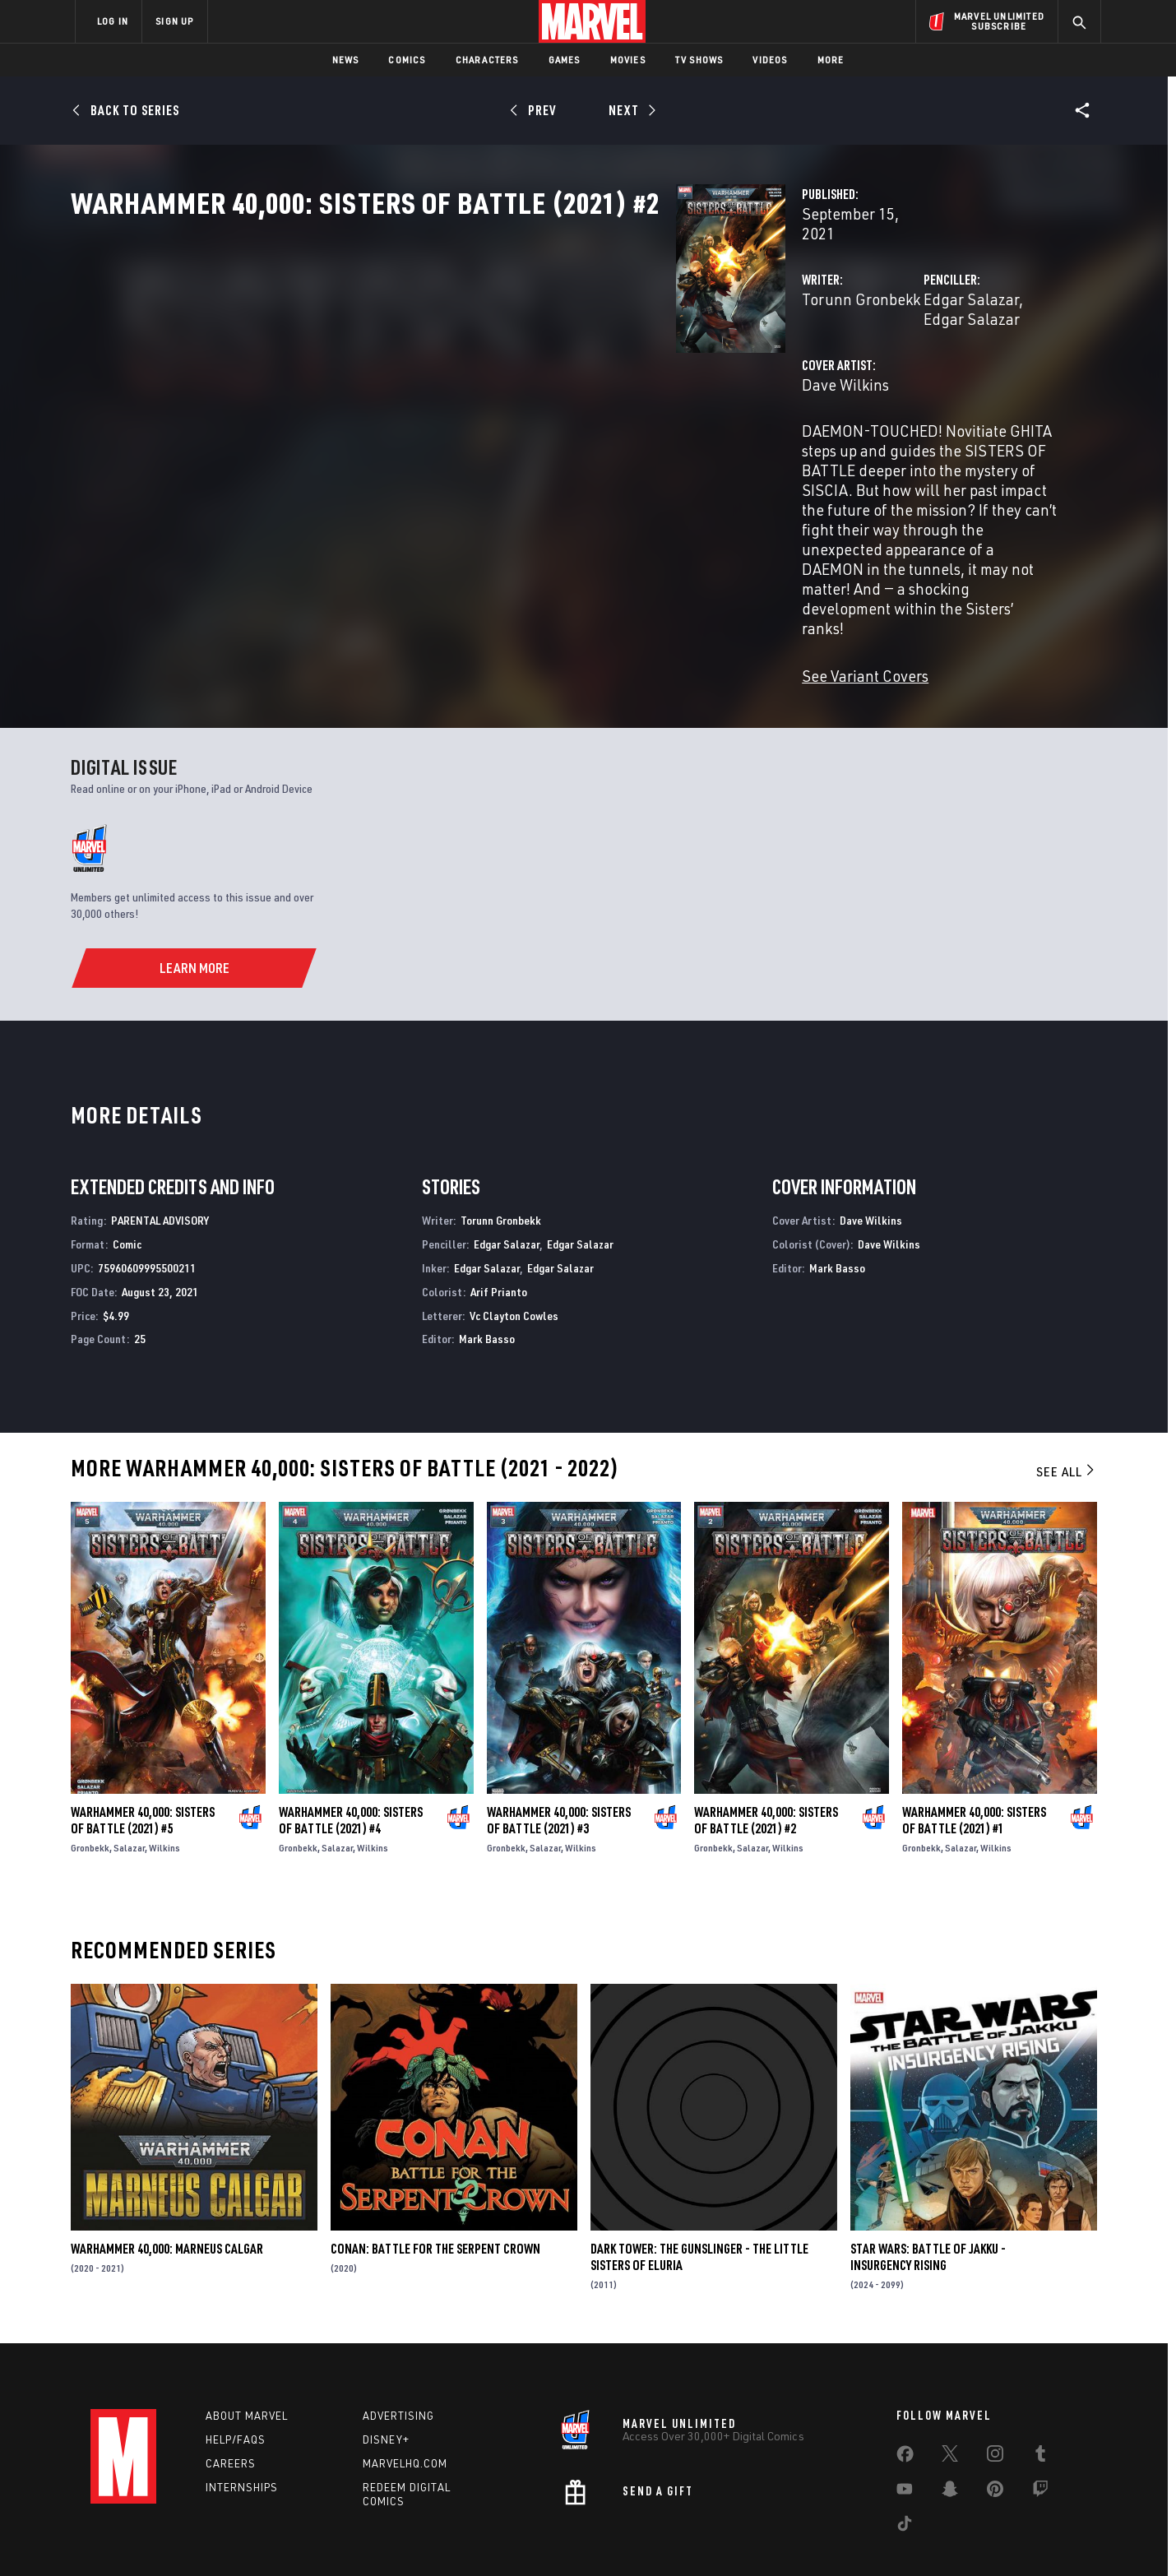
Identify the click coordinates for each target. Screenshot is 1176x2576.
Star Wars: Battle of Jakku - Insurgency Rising (928, 2197)
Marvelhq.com (405, 2404)
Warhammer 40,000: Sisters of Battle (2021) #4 (351, 1760)
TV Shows (699, 59)
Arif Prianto (498, 1232)
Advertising (398, 2356)
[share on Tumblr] (1040, 2397)
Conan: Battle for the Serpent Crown (435, 2189)
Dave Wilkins (421, 417)
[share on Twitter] (950, 2397)
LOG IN (112, 21)
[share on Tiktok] (904, 2467)
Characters (487, 59)
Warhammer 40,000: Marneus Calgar (167, 2189)
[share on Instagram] (995, 2397)
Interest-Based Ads (871, 2537)
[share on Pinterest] (995, 2433)
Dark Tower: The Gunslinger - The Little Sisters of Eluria (699, 2197)
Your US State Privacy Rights (385, 2537)
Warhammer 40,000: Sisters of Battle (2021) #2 (766, 1760)
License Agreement (768, 2537)
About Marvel (247, 2356)
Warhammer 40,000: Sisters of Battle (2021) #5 (143, 1760)
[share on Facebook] (905, 2398)
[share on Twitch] (1040, 2433)
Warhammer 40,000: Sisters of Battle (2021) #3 (559, 1760)
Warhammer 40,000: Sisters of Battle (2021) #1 (974, 1760)
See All (1066, 1412)
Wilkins (164, 1788)
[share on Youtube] (904, 2433)
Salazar (129, 1788)
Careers (231, 2404)
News (345, 59)
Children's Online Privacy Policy (640, 2537)
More (831, 59)
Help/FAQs (236, 2380)
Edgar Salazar (759, 351)
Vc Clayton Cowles (514, 1256)
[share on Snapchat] (950, 2433)
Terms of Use (200, 2537)
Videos (769, 59)
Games (565, 59)
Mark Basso (487, 1279)
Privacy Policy (276, 2537)
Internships (242, 2428)
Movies (628, 59)
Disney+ (386, 2380)
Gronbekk (90, 1788)
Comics (406, 59)
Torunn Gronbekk (437, 351)
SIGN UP (174, 21)
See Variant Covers (441, 570)
